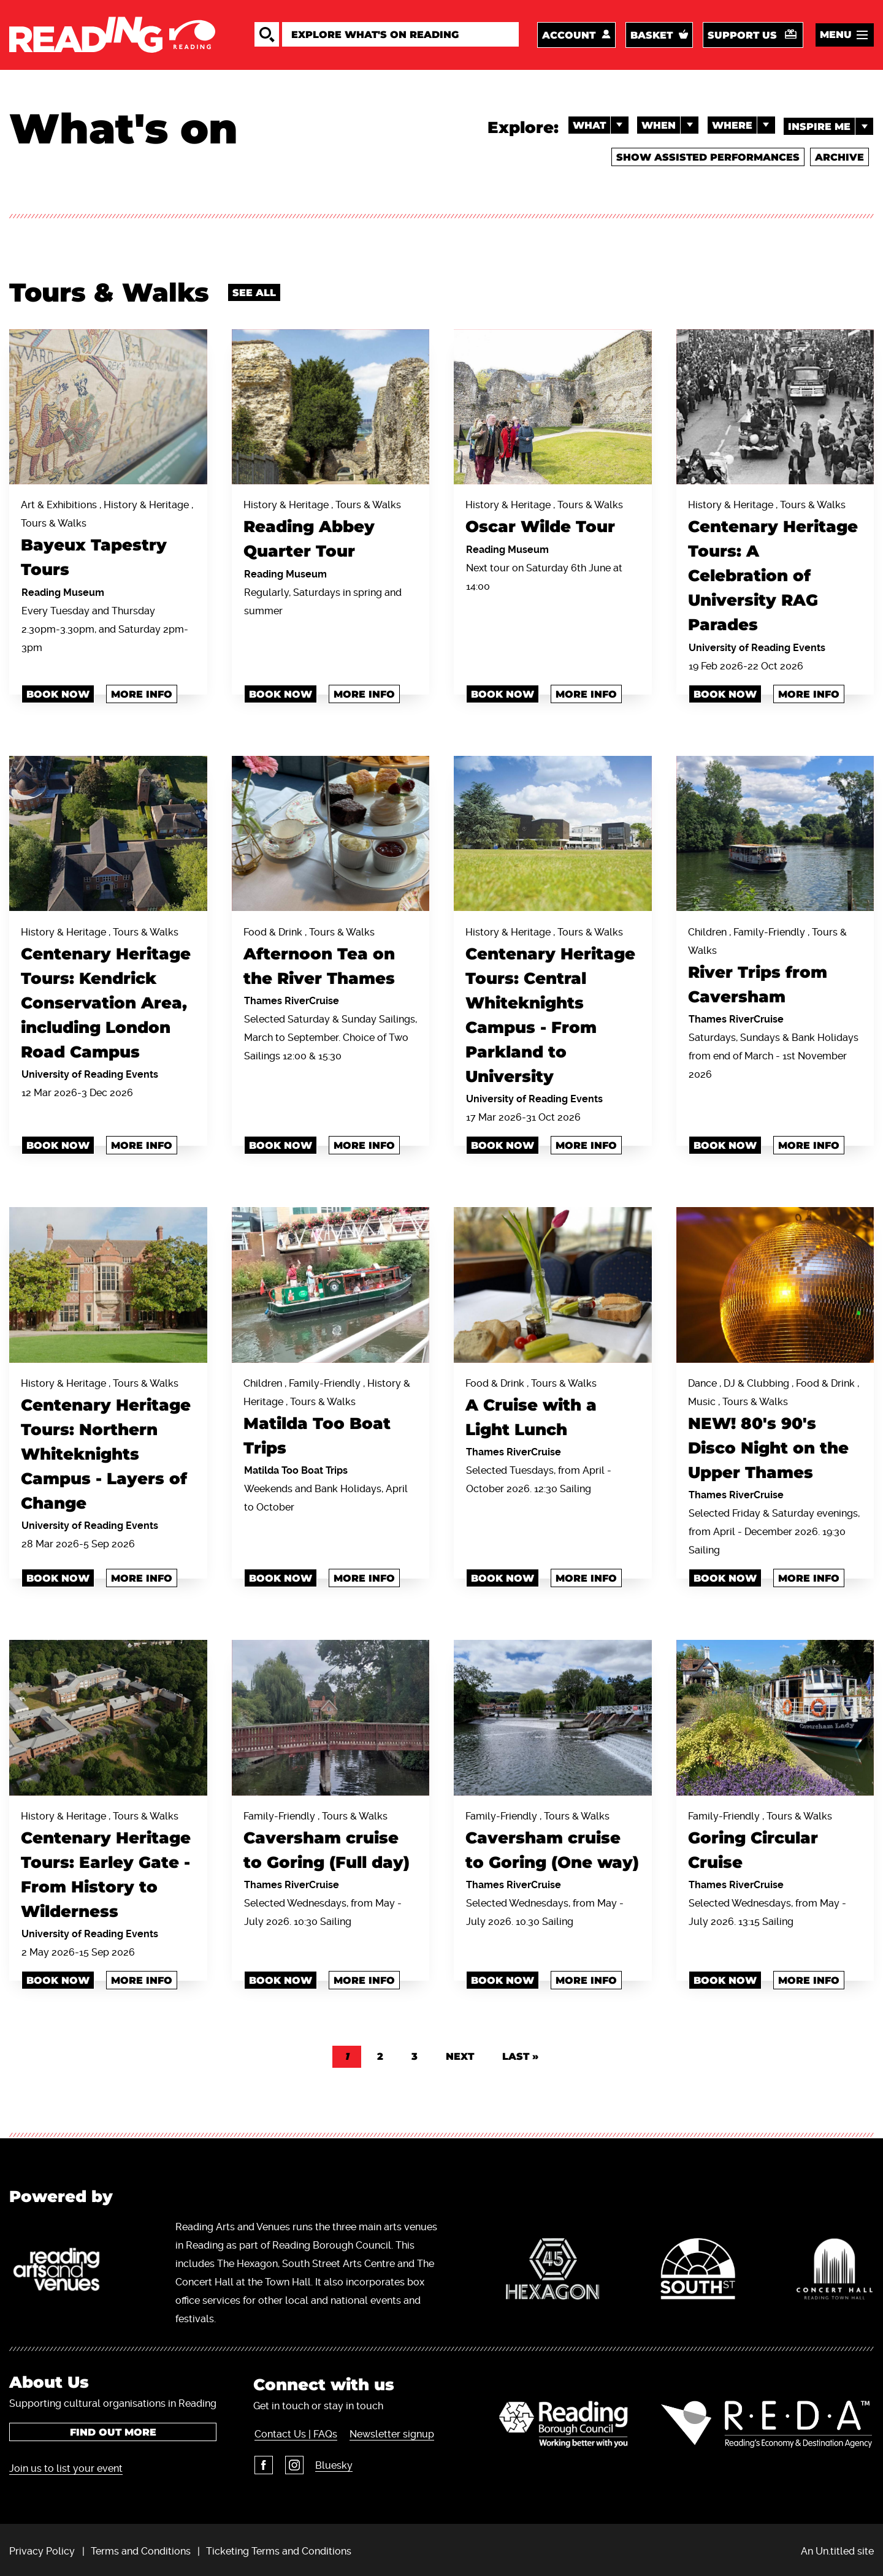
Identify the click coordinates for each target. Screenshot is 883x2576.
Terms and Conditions (141, 2547)
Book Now (280, 1143)
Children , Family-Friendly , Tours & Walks (775, 967)
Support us (742, 36)
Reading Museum (62, 591)
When (666, 128)
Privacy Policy (42, 2547)
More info (141, 693)
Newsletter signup (390, 2430)
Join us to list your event (66, 2465)
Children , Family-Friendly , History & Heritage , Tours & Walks (331, 1417)
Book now (58, 693)
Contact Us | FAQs (294, 2430)
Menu (836, 36)
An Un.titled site (837, 2547)
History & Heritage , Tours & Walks (331, 532)
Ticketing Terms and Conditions (278, 2547)
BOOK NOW (725, 1143)
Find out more (113, 2428)
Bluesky (332, 2461)
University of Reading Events (757, 646)
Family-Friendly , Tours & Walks (331, 1840)
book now (725, 693)
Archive (838, 159)
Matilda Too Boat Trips (296, 1467)
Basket (651, 36)
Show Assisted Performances (706, 159)
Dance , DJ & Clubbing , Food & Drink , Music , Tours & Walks (775, 1429)
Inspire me (830, 128)
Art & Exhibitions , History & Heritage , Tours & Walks (108, 541)
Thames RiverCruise (291, 999)
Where (741, 128)
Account (568, 36)
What (596, 128)
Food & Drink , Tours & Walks (331, 958)
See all (254, 293)
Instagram (292, 2461)
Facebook (262, 2461)
